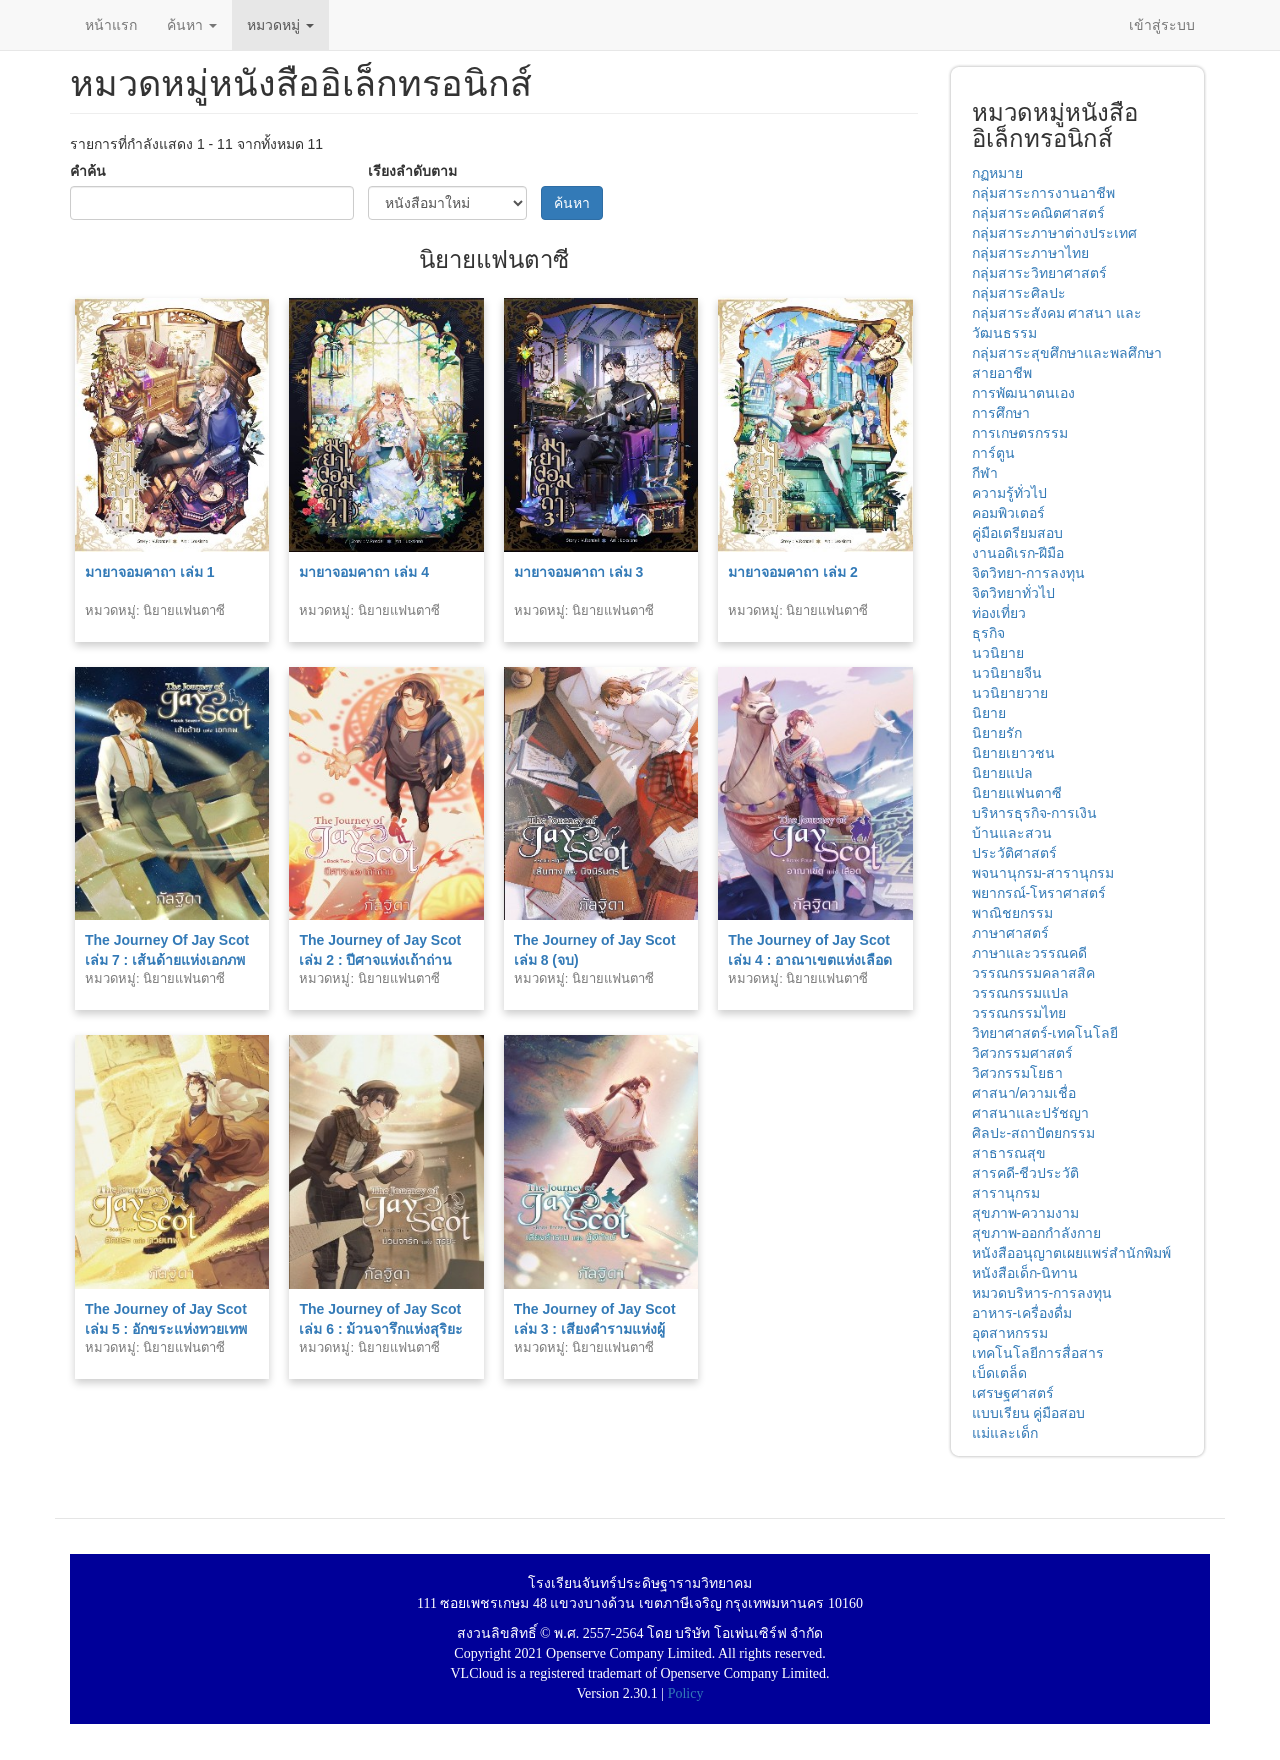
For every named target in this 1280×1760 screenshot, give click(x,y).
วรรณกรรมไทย (1019, 1013)
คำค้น (88, 171)
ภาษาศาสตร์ (1010, 933)
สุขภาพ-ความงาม (1026, 1213)
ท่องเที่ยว (999, 613)
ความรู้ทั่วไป (1009, 493)
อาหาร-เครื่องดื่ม (1022, 1313)
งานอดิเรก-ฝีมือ (1018, 553)
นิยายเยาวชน (1013, 753)
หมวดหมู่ (280, 25)
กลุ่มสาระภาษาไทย (1030, 253)
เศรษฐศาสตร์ (1013, 1393)
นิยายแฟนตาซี (1017, 793)
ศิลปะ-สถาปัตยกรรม (1034, 1133)
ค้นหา (192, 25)
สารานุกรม (1006, 1193)
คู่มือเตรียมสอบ (1017, 533)
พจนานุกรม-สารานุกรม (1043, 873)
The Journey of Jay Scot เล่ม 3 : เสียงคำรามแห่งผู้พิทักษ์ (595, 1329)
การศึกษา (1001, 413)
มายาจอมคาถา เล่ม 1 (150, 572)
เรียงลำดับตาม (412, 171)
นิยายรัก (997, 733)
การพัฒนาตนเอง (1023, 393)
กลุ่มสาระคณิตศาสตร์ (1038, 213)
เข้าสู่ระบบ (1162, 25)
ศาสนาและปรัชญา (1030, 1113)
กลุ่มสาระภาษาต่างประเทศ (1054, 233)
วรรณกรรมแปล (1020, 993)
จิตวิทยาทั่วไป (1013, 593)
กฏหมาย (997, 173)
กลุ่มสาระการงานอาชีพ (1043, 193)
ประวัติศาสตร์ (1014, 853)
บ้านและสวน (1012, 833)
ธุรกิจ (988, 633)
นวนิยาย (998, 653)
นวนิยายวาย (1010, 693)
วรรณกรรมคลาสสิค (1033, 973)
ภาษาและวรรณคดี (1029, 953)
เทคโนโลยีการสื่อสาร (1038, 1353)
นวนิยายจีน (1007, 673)
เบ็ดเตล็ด (999, 1373)
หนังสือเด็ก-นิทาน (1025, 1273)
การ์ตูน (993, 453)
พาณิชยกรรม (1012, 913)
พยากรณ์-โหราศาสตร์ (1039, 893)
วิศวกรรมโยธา (1017, 1073)
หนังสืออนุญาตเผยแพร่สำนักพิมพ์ (1071, 1253)
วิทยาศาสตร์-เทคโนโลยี (1045, 1033)
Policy (686, 1693)
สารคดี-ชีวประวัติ (1026, 1173)
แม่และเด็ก (1005, 1433)
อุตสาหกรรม (1010, 1333)
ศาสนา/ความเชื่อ (1024, 1093)
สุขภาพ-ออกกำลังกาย (1037, 1233)
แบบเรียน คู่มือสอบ (1029, 1413)
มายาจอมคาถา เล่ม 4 (364, 572)
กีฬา (985, 473)
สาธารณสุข (1009, 1153)
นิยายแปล (1002, 773)
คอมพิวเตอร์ (1008, 513)
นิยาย (989, 713)
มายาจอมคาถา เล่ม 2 (793, 572)
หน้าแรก (111, 25)
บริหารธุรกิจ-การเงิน (1035, 813)
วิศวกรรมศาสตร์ (1022, 1053)
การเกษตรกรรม (1020, 433)
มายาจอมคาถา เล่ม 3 (579, 572)
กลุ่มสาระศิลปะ (1019, 293)
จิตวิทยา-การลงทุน (1029, 573)
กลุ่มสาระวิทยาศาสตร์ (1039, 273)
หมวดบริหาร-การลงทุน (1042, 1293)
